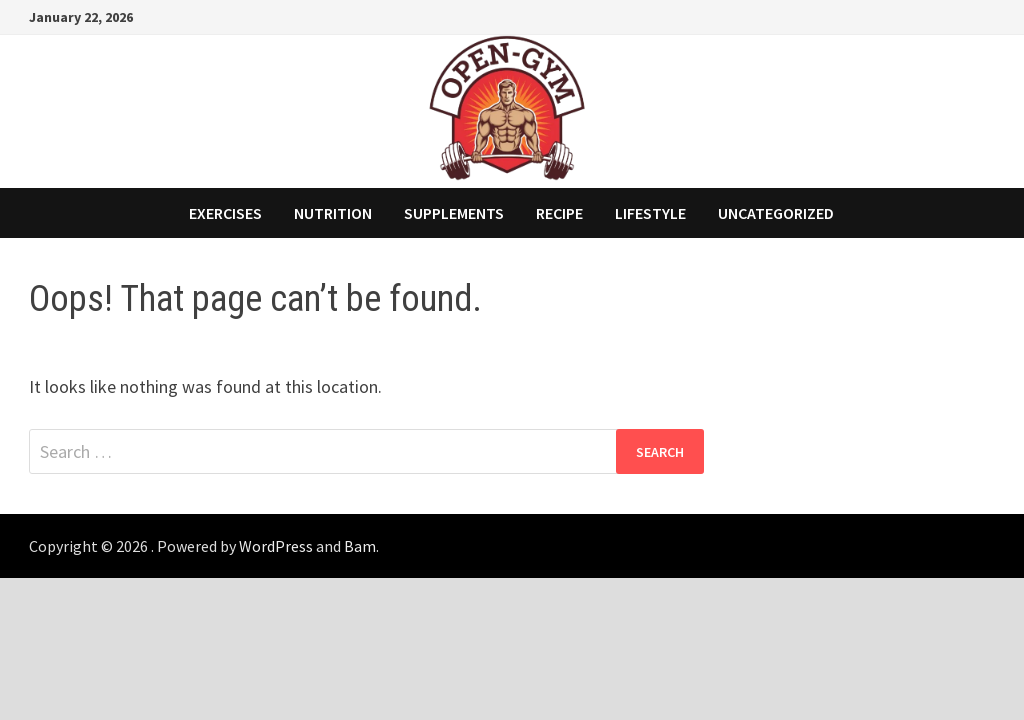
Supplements (454, 213)
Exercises (225, 213)
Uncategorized (776, 213)
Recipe (559, 213)
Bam (360, 546)
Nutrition (333, 213)
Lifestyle (650, 213)
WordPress (276, 546)
